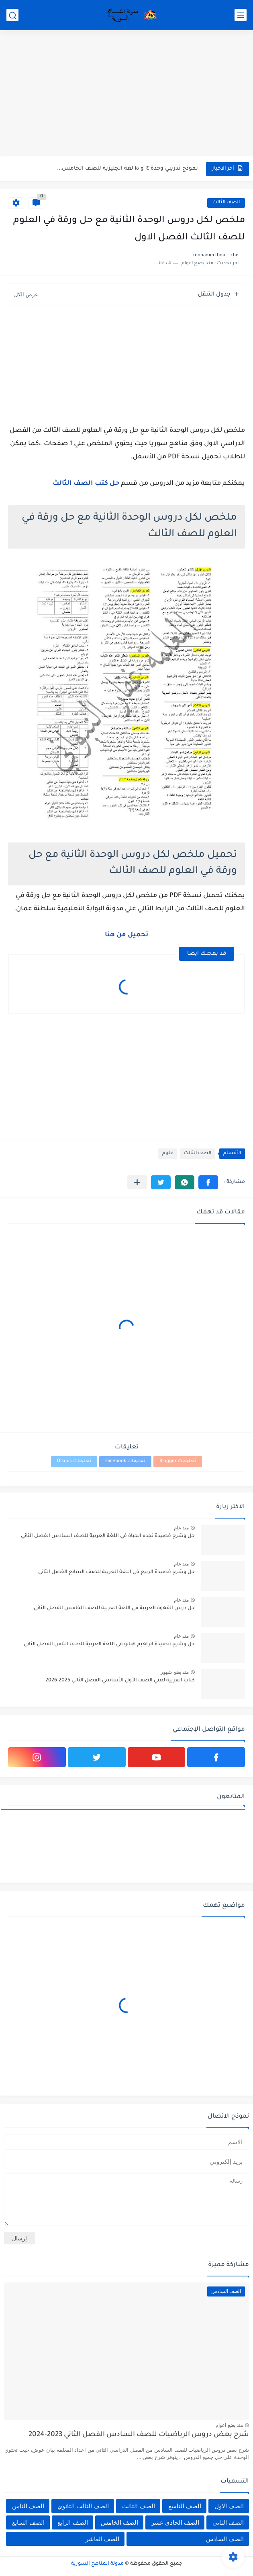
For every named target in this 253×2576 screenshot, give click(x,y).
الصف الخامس (119, 2522)
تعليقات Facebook (125, 1461)
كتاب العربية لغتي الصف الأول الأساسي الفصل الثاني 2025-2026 (120, 1680)
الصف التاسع (184, 2506)
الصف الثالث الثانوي (83, 2506)
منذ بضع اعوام (229, 2425)
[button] (208, 1182)
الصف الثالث (226, 202)
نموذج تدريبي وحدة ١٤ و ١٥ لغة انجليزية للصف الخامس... (127, 169)
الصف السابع (28, 2522)
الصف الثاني (228, 2522)
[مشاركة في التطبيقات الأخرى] (137, 1182)
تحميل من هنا (126, 935)
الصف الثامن (28, 2506)
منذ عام (181, 1528)
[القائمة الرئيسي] (241, 15)
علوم (167, 1153)
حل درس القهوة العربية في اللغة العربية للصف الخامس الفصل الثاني (114, 1608)
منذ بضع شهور (175, 1672)
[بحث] (12, 15)
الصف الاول (229, 2506)
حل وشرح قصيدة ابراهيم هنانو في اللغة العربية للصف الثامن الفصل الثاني (109, 1644)
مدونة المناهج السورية (97, 2564)
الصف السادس (225, 2538)
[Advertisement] (126, 94)
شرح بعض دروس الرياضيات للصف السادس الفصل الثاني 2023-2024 (139, 2435)
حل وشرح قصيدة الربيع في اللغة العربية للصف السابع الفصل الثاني (116, 1572)
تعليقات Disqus (74, 1461)
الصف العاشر (102, 2538)
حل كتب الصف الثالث (86, 483)
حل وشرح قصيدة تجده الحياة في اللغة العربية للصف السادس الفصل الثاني (108, 1536)
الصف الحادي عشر (175, 2522)
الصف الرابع (72, 2522)
